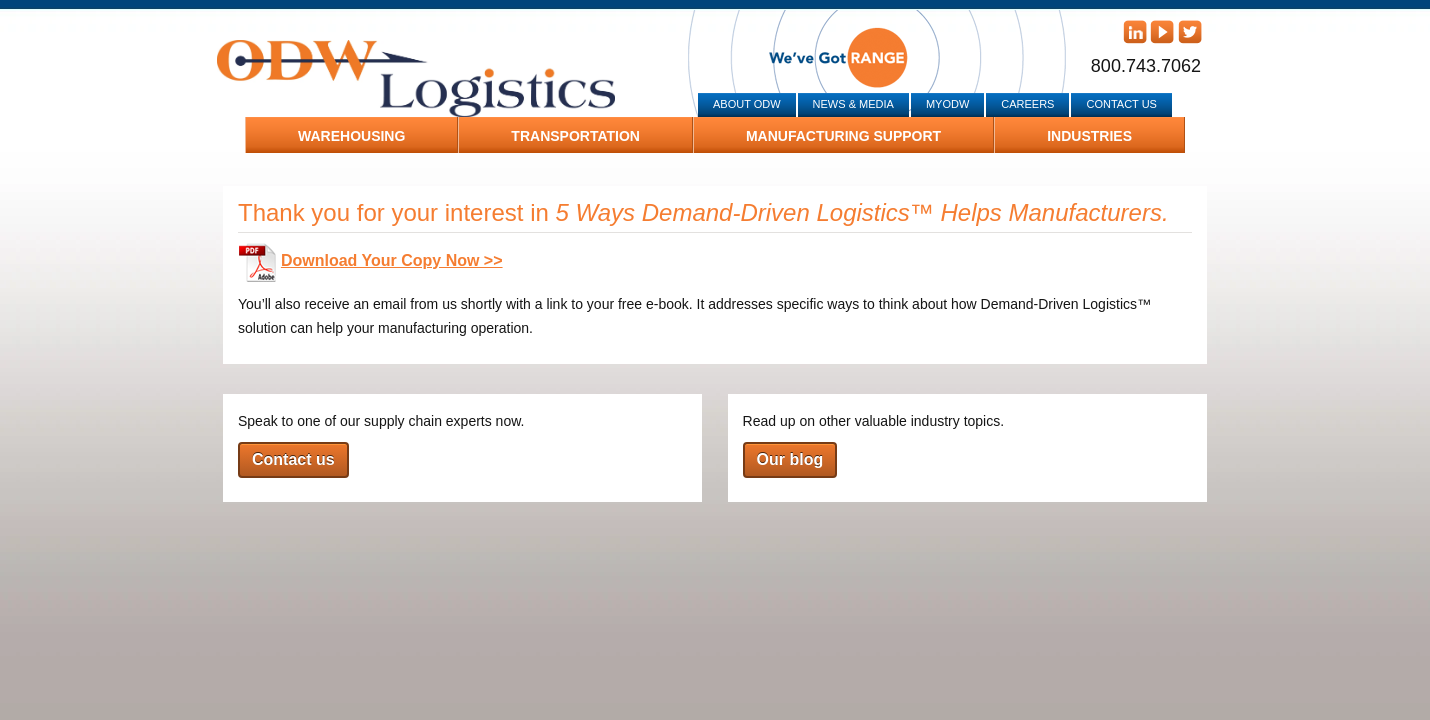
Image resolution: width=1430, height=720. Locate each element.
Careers (1027, 104)
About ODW (747, 104)
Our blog (790, 459)
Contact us (293, 459)
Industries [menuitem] (1089, 136)
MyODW (947, 104)
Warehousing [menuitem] (351, 136)
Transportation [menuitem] (575, 136)
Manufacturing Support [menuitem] (843, 136)
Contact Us (1121, 104)
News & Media (853, 104)
